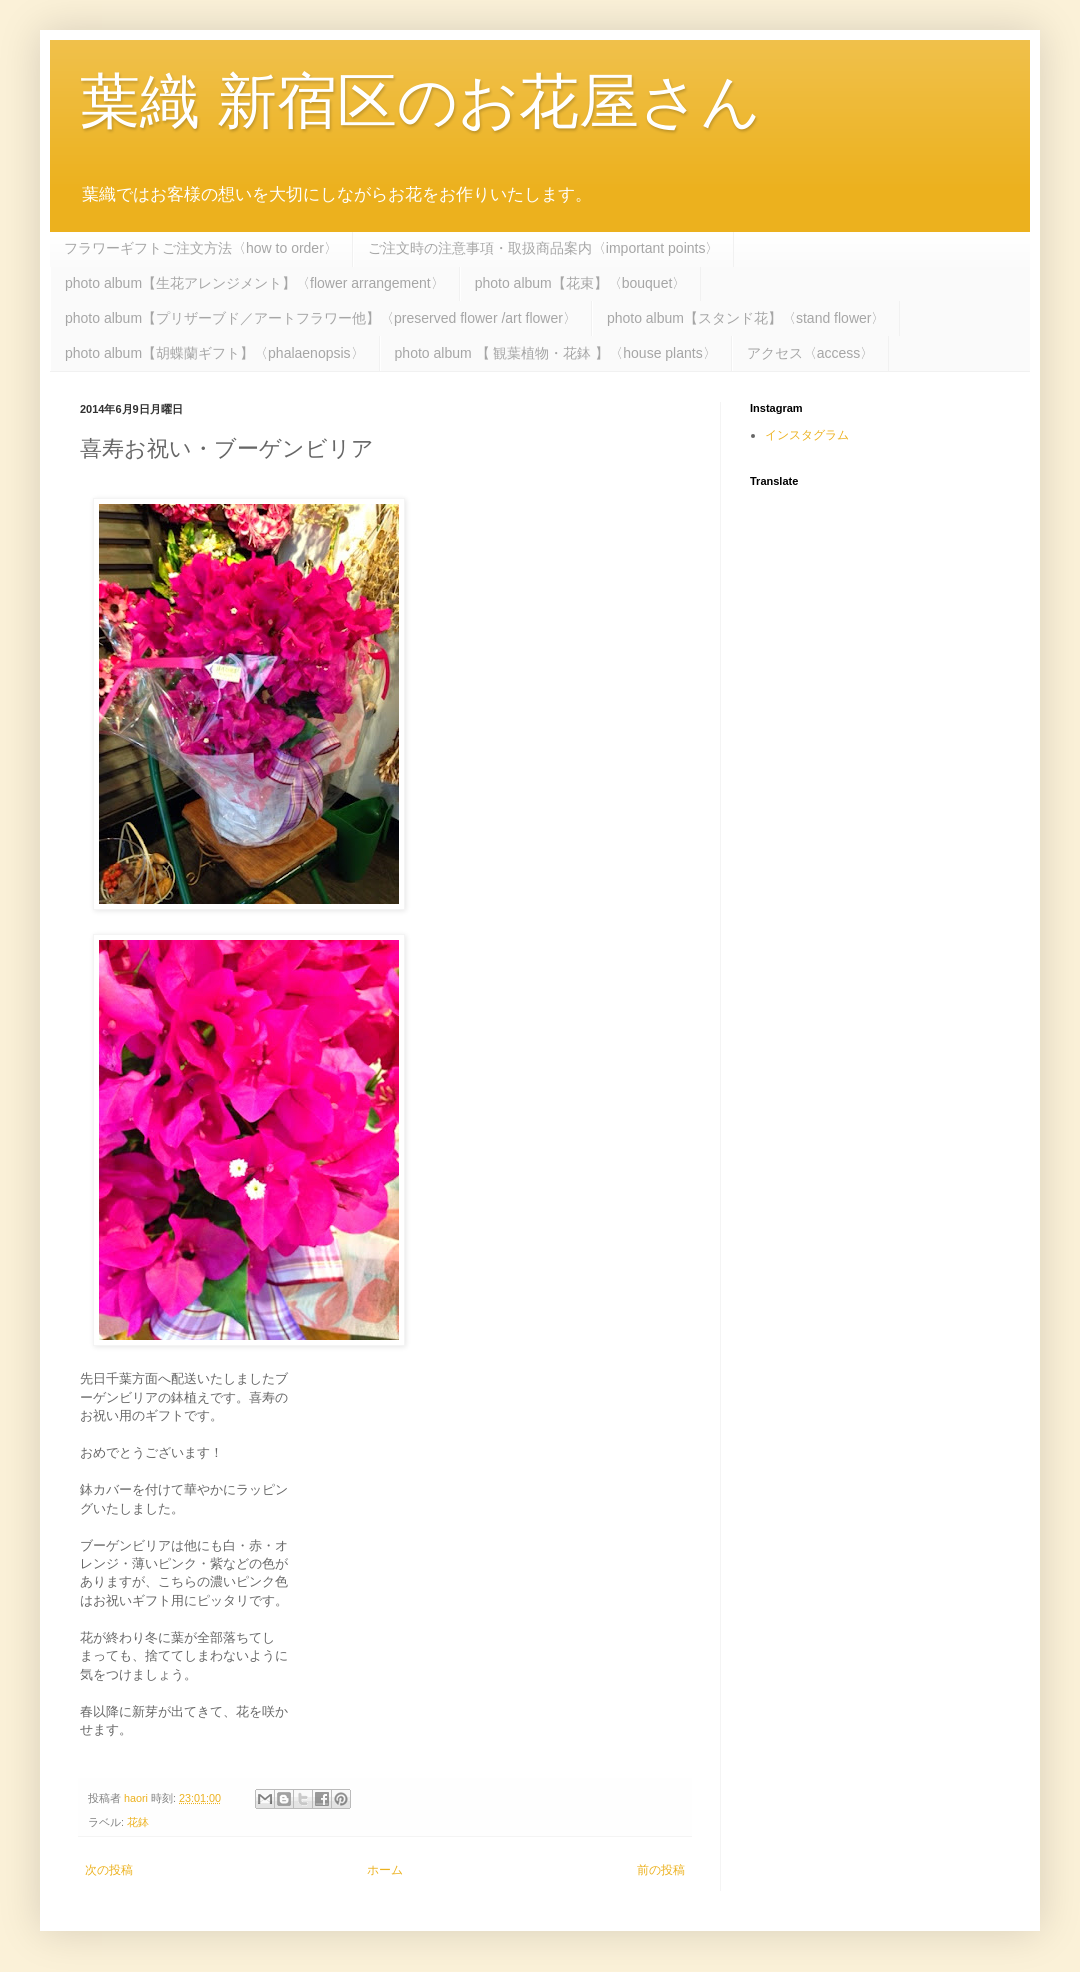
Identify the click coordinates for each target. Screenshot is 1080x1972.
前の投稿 (661, 1870)
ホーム (385, 1870)
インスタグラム (807, 435)
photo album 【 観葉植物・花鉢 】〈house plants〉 (556, 353)
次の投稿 (109, 1870)
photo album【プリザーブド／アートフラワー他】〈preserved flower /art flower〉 (321, 318)
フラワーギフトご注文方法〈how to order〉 (201, 248)
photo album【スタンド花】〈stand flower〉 (746, 318)
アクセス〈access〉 (811, 353)
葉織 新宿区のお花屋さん (420, 101)
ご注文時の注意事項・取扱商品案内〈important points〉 (544, 248)
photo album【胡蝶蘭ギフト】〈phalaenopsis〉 (215, 353)
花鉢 (138, 1822)
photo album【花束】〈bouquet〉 (581, 283)
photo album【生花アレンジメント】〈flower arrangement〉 (255, 283)
